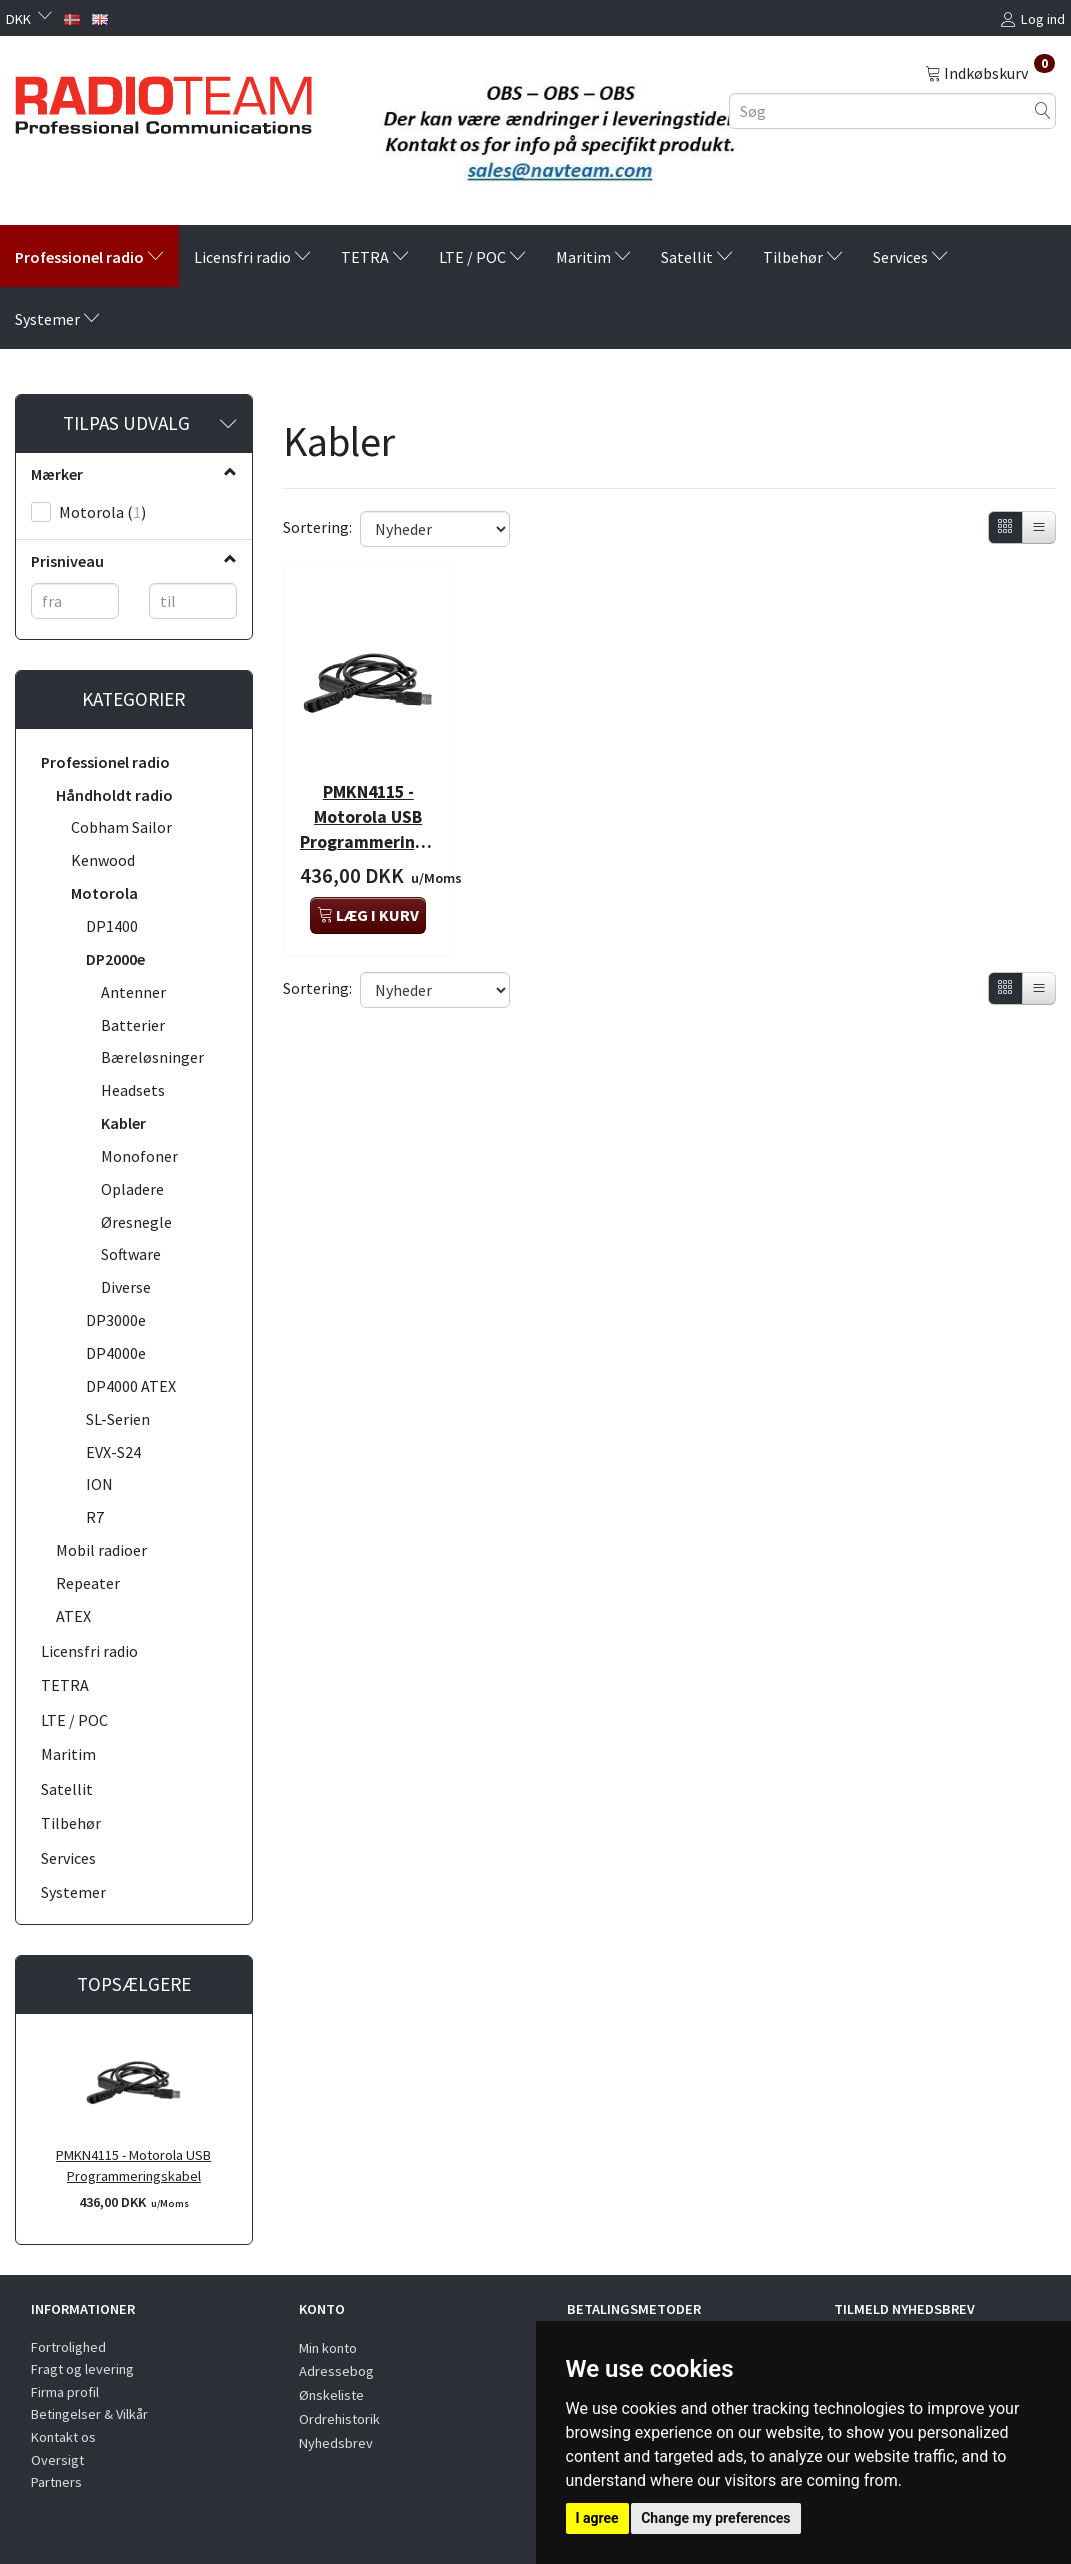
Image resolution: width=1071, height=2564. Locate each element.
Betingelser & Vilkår (89, 2414)
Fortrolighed (68, 2347)
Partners (56, 2482)
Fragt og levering (82, 2369)
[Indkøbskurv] (990, 72)
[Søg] (1043, 110)
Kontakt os (63, 2437)
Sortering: (317, 527)
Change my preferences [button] (715, 2518)
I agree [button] (597, 2518)
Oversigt (57, 2460)
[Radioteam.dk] (163, 100)
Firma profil (65, 2392)
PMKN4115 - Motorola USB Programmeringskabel (133, 2165)
